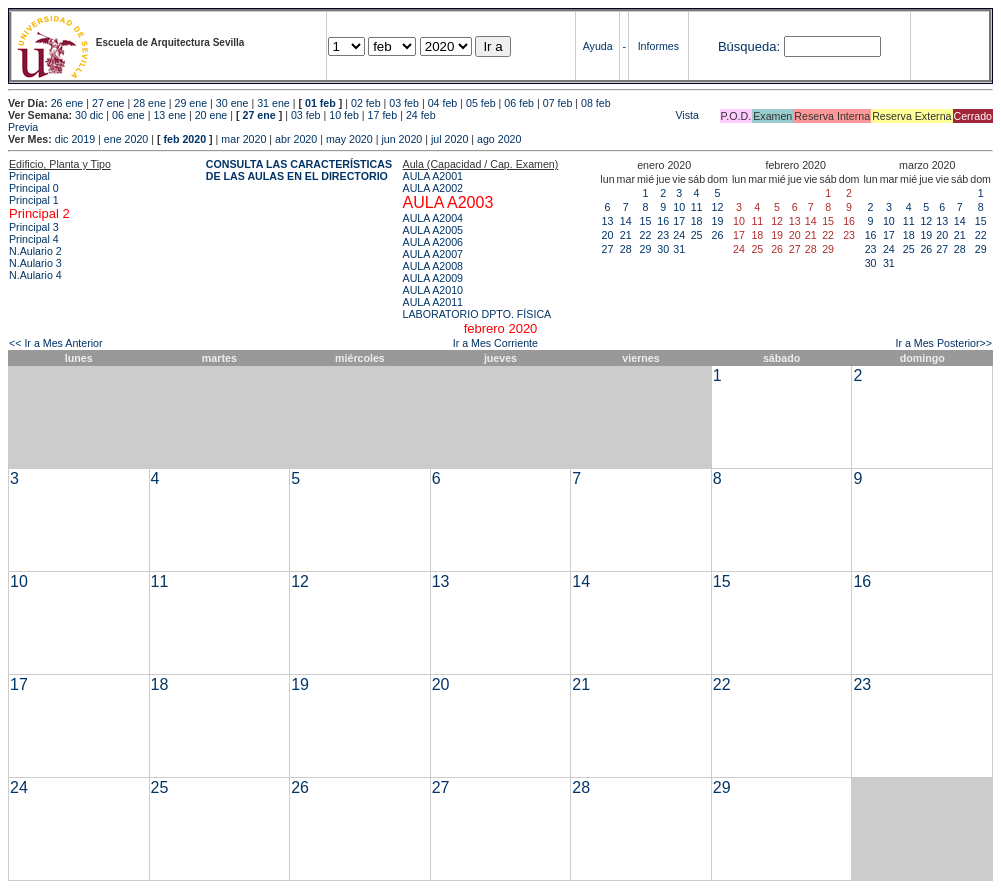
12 (718, 207)
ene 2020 (126, 139)
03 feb (404, 103)
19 (718, 221)
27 (608, 249)
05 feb (481, 103)
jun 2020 (401, 139)
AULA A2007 (433, 254)
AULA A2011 (433, 302)
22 (646, 235)
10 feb (344, 115)
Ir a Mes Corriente (495, 343)
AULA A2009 (433, 278)
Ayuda (598, 46)
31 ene (273, 103)
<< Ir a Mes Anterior (56, 343)
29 (646, 249)
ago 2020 (499, 139)
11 (697, 207)
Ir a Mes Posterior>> (943, 343)
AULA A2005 (433, 230)
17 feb (383, 115)
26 (718, 235)
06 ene (128, 115)
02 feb (366, 103)
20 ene (211, 115)
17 (679, 221)
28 (626, 249)
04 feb (443, 103)
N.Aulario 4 (35, 275)
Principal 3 (34, 227)
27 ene (108, 103)
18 (697, 221)
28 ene (149, 103)
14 (626, 221)
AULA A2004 (433, 218)
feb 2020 (184, 139)
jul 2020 (449, 139)
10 (679, 207)
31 (679, 249)
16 (663, 221)
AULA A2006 (433, 242)
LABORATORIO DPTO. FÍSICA (477, 314)
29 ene (191, 103)
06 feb (519, 103)
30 (663, 249)
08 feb (596, 103)
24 (679, 235)
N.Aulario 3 (35, 263)
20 (608, 235)
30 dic (89, 115)
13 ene (169, 115)
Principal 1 (34, 200)
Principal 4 (34, 239)
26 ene (67, 103)
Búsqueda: (749, 46)
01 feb (320, 103)
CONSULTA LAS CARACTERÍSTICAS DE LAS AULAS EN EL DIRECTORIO (299, 170)
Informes (658, 46)
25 (697, 235)
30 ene (232, 103)
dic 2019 (75, 139)
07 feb (558, 103)
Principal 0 (34, 188)
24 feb (421, 115)
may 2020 (349, 139)
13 (608, 221)
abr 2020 (296, 139)
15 (646, 221)
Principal (29, 176)
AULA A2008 (433, 266)
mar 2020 (243, 139)
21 (626, 235)
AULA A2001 (433, 176)
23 (663, 235)
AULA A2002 (433, 188)
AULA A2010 (433, 290)
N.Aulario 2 (35, 251)
